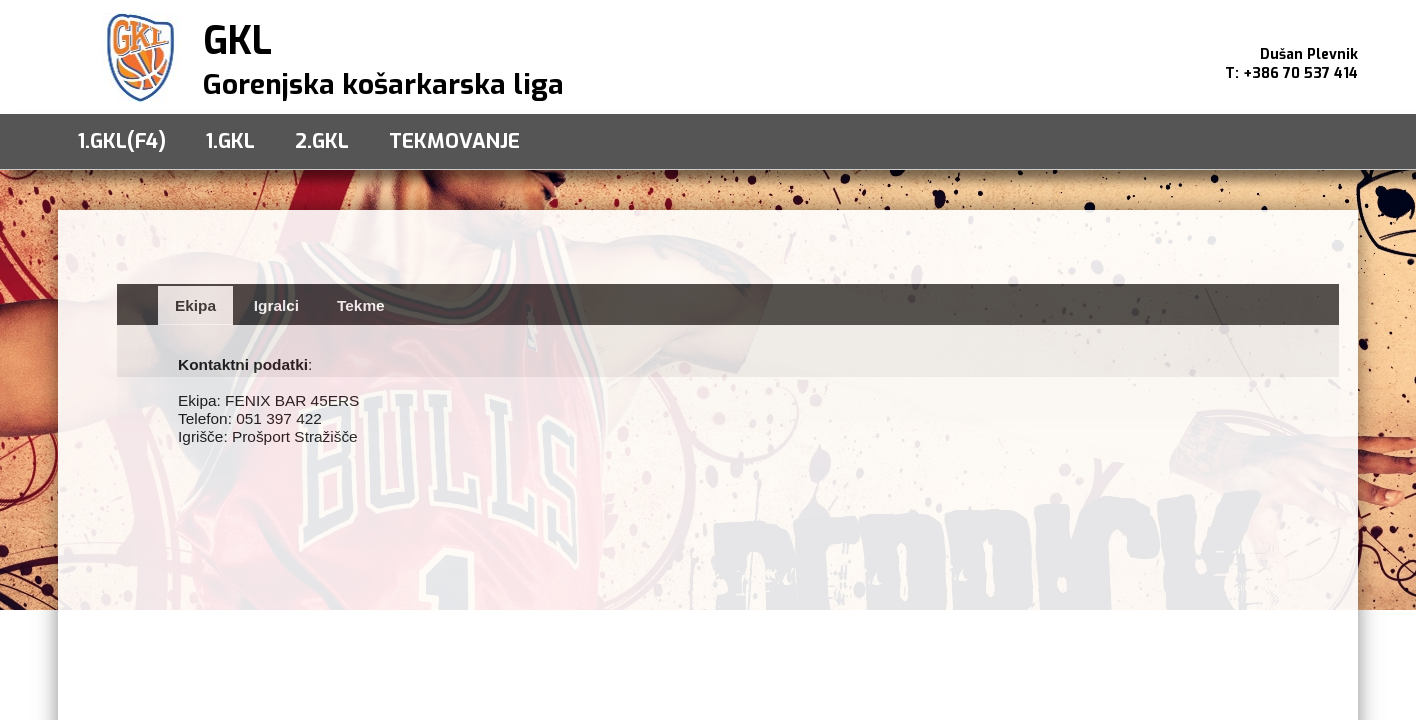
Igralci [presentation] (276, 305)
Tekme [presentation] (361, 305)
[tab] (196, 305)
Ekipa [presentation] (195, 305)
